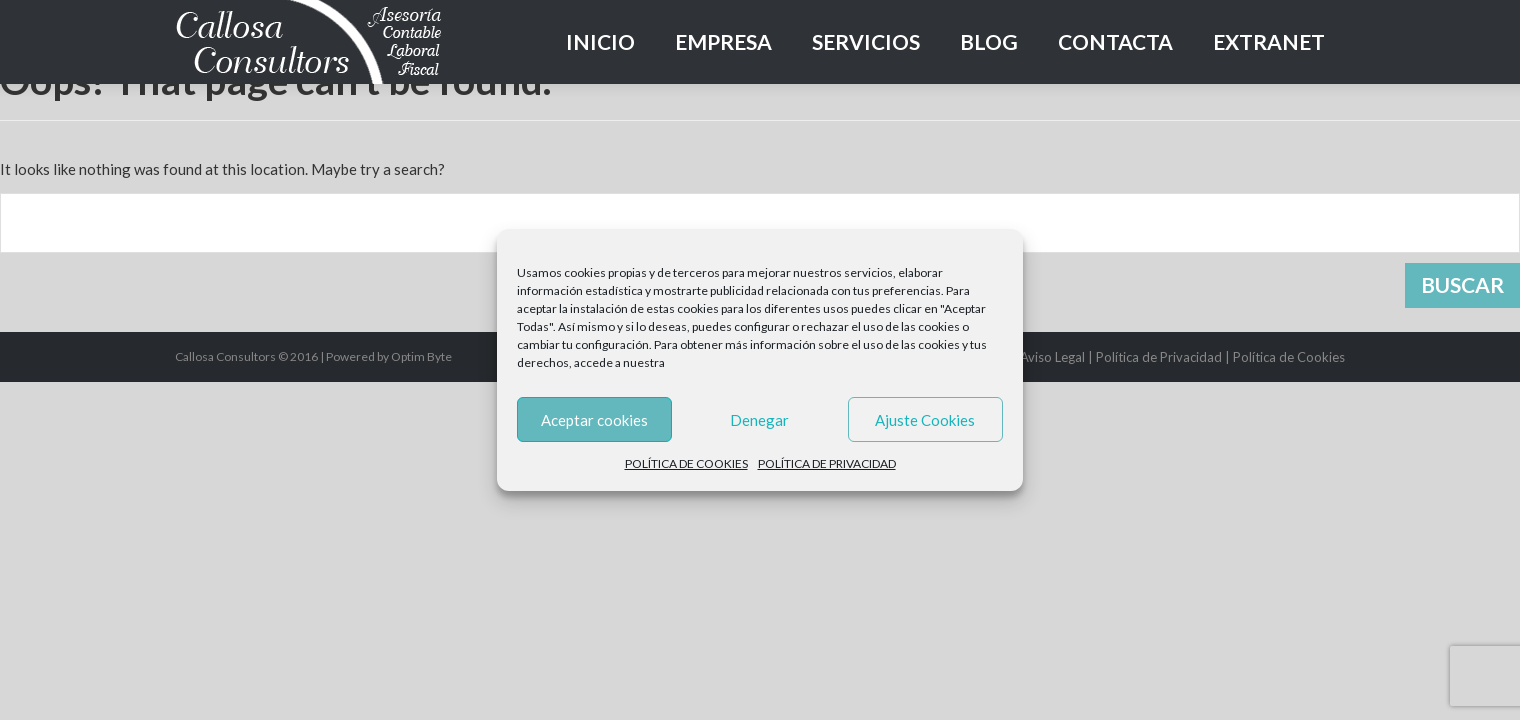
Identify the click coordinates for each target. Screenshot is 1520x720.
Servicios (866, 41)
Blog (989, 41)
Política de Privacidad (1159, 357)
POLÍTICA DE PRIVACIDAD (827, 463)
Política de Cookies (1289, 357)
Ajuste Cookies (925, 420)
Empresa (723, 41)
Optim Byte (421, 356)
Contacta (1115, 41)
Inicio (600, 41)
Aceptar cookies (594, 420)
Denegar (759, 420)
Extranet (1269, 41)
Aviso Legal (1052, 357)
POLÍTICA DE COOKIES (686, 463)
